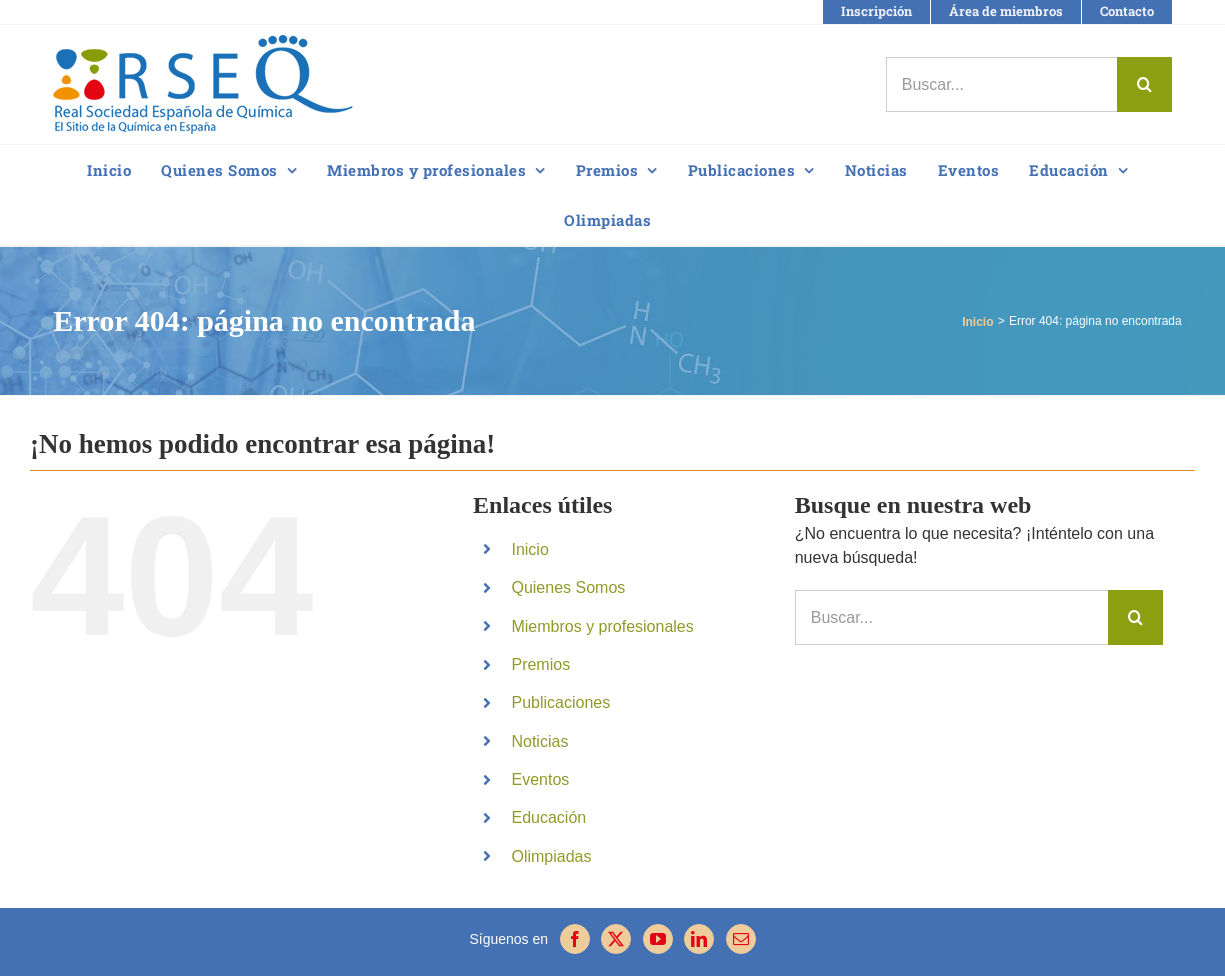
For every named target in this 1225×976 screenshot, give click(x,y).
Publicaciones (560, 702)
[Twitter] (616, 939)
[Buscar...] (1001, 84)
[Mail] (741, 939)
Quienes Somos (568, 587)
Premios (540, 664)
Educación (548, 817)
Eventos (540, 779)
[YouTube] (658, 939)
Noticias (539, 741)
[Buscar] (1144, 84)
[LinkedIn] (699, 939)
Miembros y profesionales (602, 626)
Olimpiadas (551, 856)
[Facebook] (575, 939)
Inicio (529, 549)
